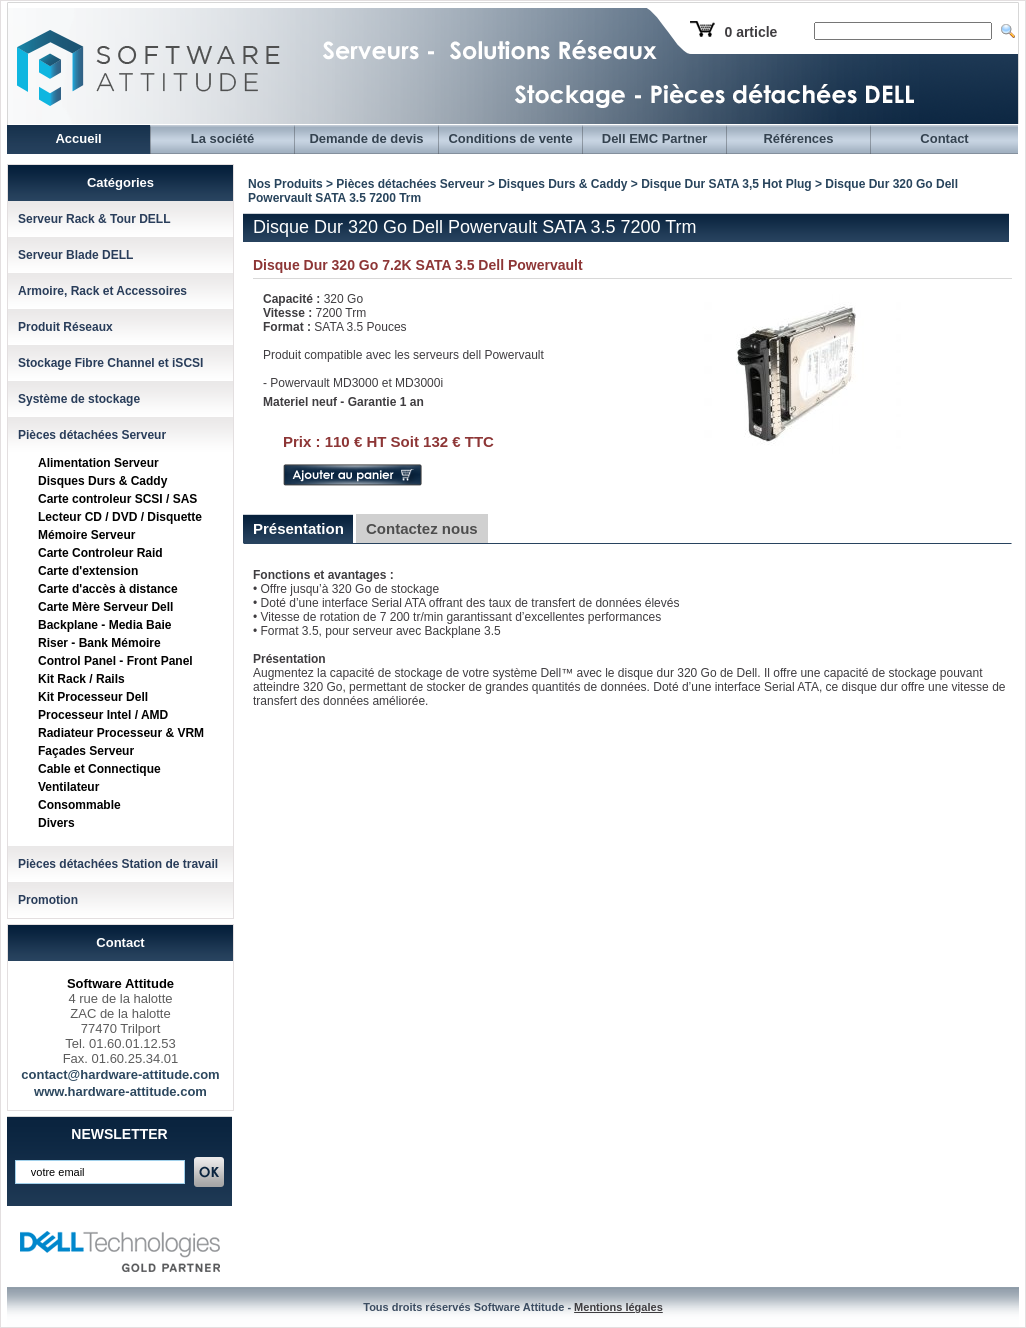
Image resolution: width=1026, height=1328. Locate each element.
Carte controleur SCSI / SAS (117, 499)
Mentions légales (618, 1307)
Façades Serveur (86, 751)
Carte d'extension (88, 571)
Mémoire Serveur (86, 535)
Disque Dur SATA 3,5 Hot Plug (726, 184)
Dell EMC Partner (654, 138)
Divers (56, 823)
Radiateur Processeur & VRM (121, 733)
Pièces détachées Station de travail (118, 864)
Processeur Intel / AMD (103, 715)
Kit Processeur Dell (93, 697)
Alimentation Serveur (98, 463)
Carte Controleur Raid (100, 553)
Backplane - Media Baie (104, 625)
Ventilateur (68, 787)
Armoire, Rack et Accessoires (102, 291)
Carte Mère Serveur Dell (105, 607)
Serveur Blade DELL (75, 255)
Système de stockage (79, 399)
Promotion (48, 900)
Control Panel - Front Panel (115, 661)
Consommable (79, 805)
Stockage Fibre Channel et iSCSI (110, 363)
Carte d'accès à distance (108, 589)
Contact (944, 138)
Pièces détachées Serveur (92, 435)
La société (223, 138)
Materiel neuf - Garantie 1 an (343, 402)
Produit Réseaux (65, 327)
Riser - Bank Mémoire (99, 643)
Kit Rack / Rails (81, 679)
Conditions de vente (510, 138)
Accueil (78, 138)
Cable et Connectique (99, 769)
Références (798, 138)
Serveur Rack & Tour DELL (94, 219)
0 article (750, 32)
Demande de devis (366, 138)
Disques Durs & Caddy (102, 481)
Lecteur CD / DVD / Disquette (120, 517)
